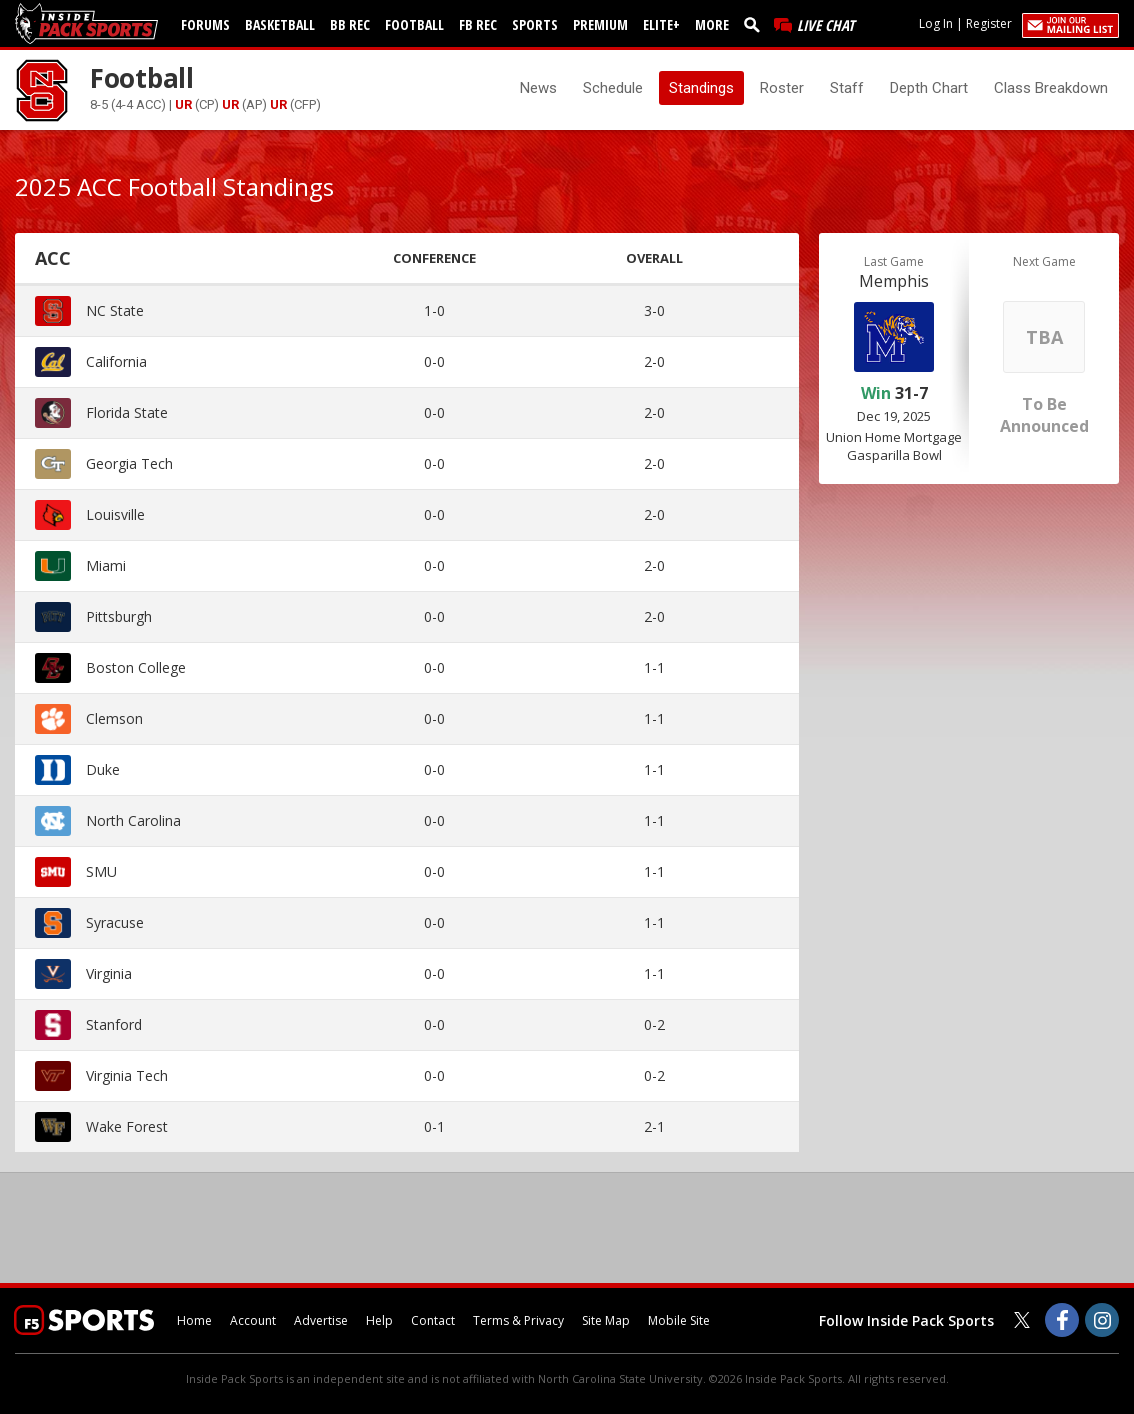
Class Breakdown (1051, 88)
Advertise (321, 1320)
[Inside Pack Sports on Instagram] (1102, 1320)
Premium (600, 24)
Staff (847, 88)
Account (253, 1320)
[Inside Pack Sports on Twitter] (1022, 1320)
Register (989, 23)
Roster (782, 88)
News (538, 88)
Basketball (280, 24)
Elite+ (661, 24)
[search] (756, 24)
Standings (701, 88)
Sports (535, 24)
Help (379, 1320)
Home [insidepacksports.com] (194, 1320)
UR (183, 104)
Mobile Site (679, 1320)
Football (414, 24)
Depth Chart (929, 88)
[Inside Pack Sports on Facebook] (1062, 1320)
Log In (936, 23)
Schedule (613, 88)
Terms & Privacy (518, 1320)
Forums (205, 24)
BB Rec (350, 24)
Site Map (606, 1320)
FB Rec (478, 24)
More (712, 24)
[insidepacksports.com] (90, 23)
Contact (433, 1320)
